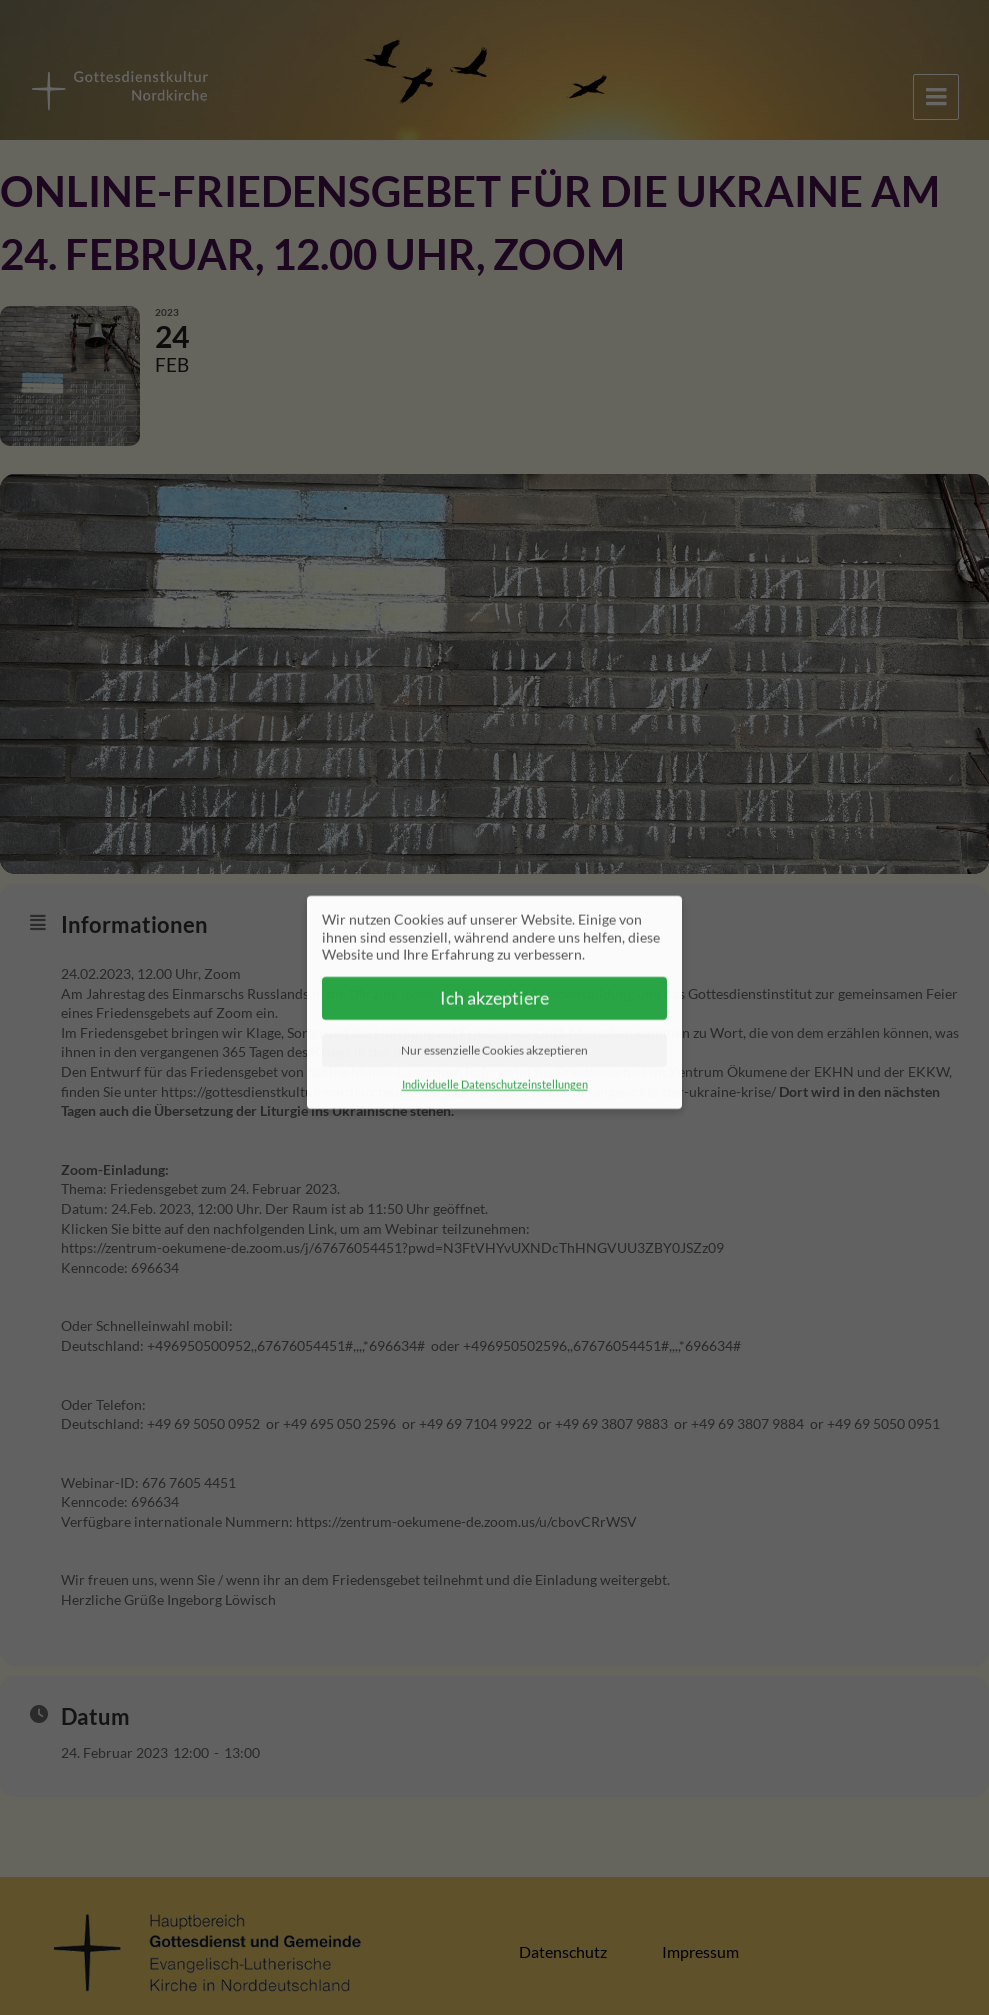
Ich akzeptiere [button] (494, 987)
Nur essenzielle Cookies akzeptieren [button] (494, 1039)
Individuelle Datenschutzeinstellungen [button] (495, 1074)
